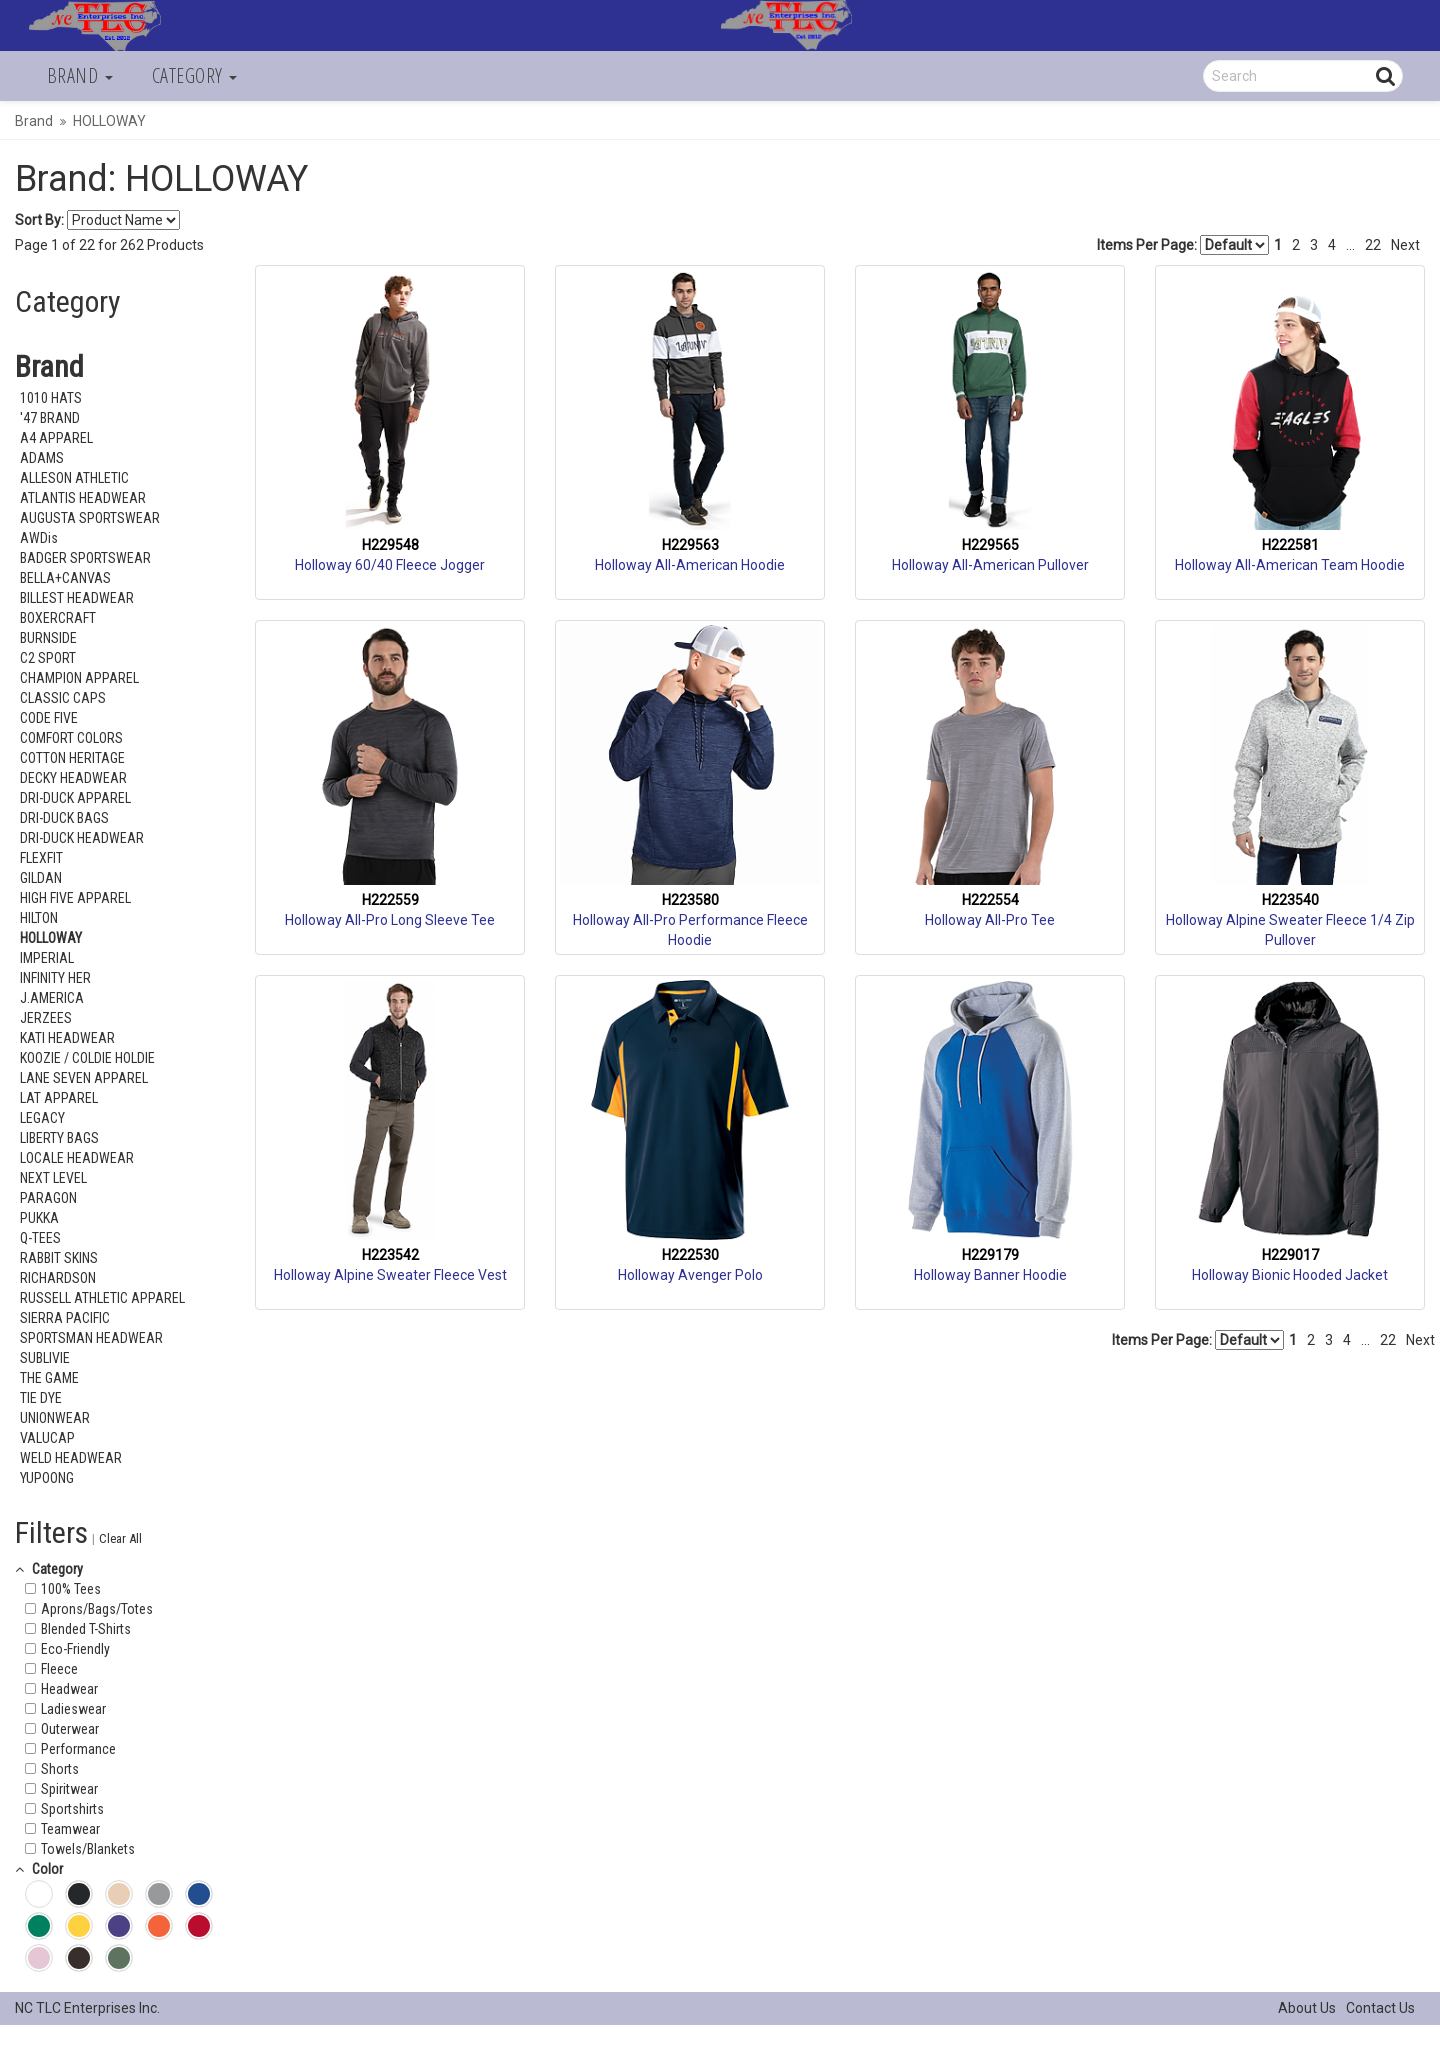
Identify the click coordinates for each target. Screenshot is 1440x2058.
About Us (1307, 2008)
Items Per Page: (1183, 245)
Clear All (120, 1538)
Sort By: (39, 220)
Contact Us (1380, 2008)
